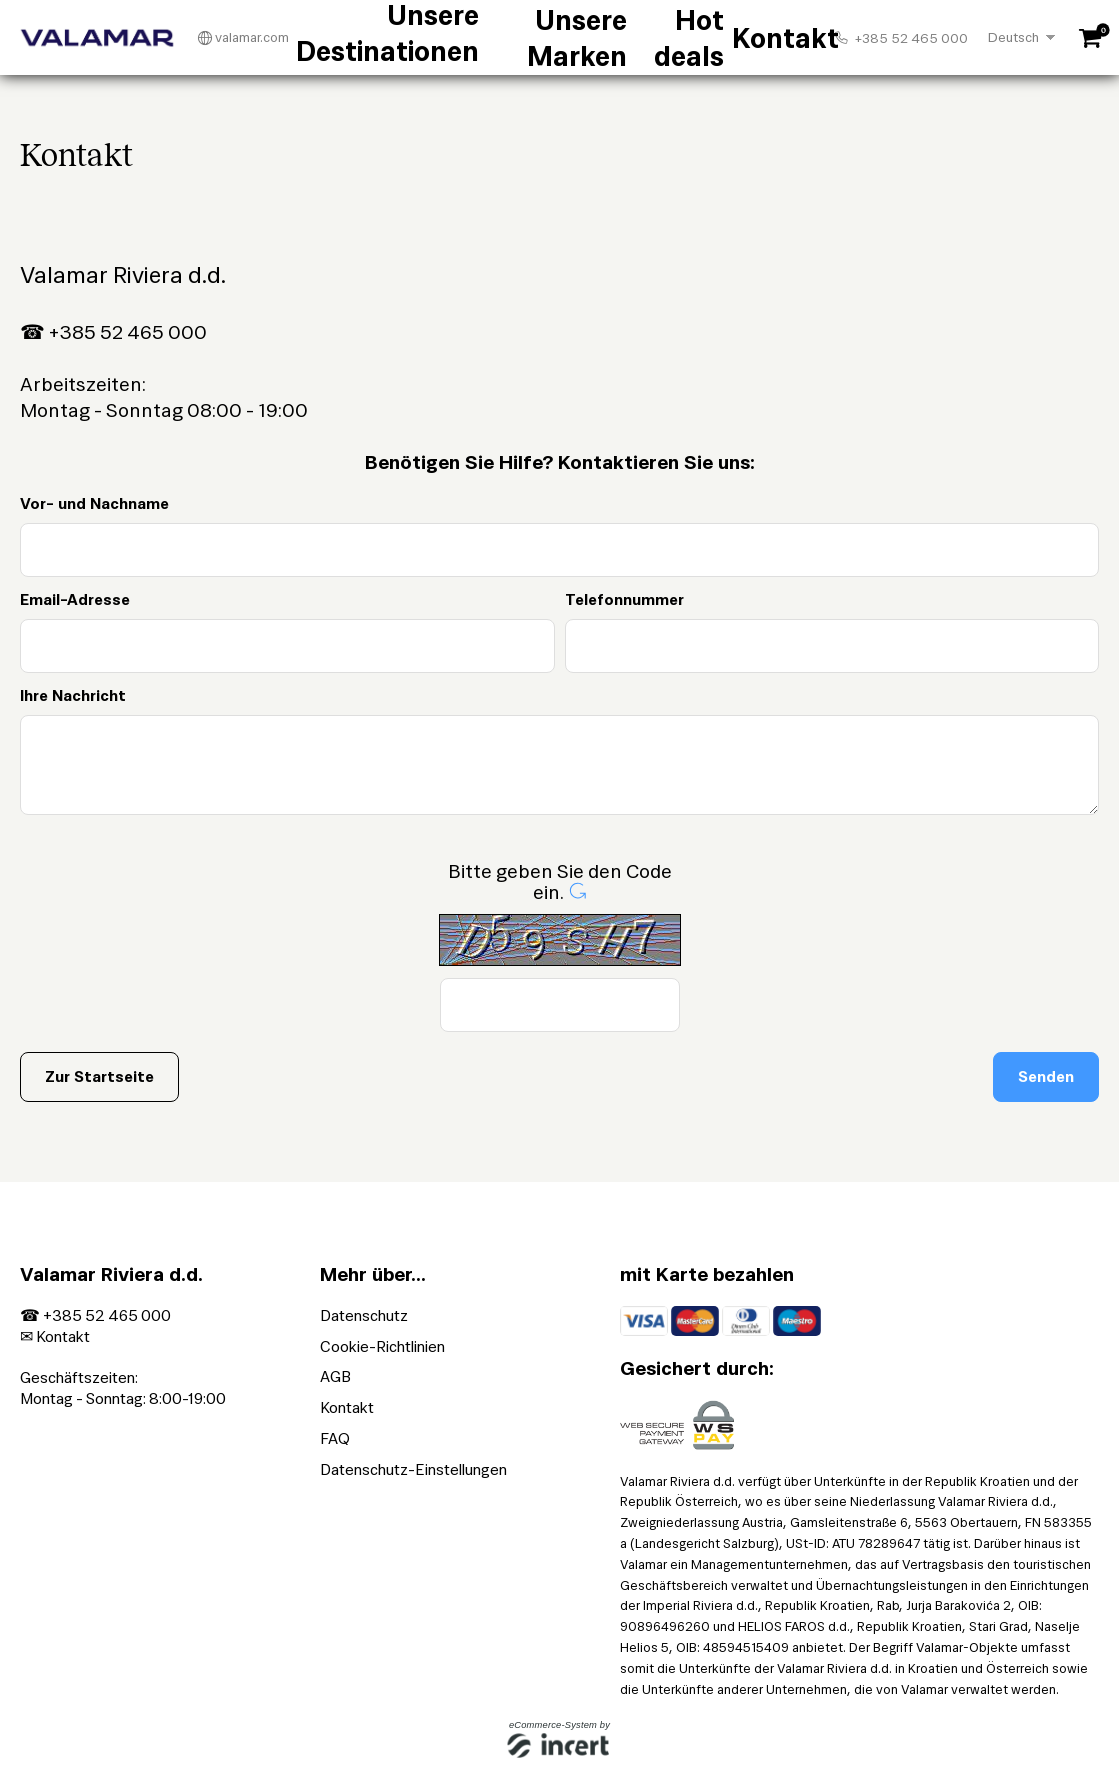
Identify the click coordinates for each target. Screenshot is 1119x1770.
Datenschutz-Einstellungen (413, 1469)
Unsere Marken (570, 38)
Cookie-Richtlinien (382, 1346)
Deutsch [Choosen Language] (1013, 37)
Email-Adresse (75, 599)
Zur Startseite (99, 1076)
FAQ (335, 1438)
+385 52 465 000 (901, 38)
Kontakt (733, 38)
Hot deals (664, 38)
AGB (335, 1376)
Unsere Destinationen (434, 38)
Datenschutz (364, 1315)
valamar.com (243, 38)
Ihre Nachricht (73, 695)
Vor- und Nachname (94, 503)
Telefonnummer (624, 599)
